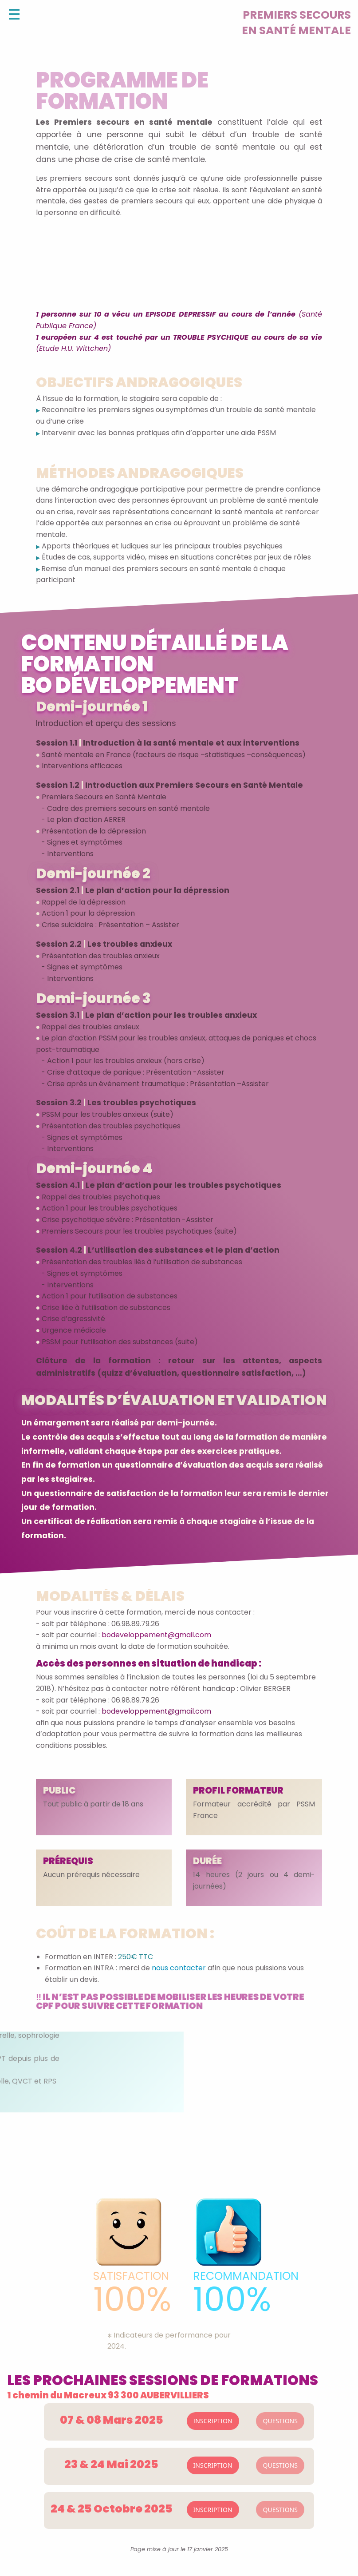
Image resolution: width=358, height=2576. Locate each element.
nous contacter (179, 1968)
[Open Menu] (14, 14)
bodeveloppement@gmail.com (155, 1635)
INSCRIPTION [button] (212, 2421)
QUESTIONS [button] (280, 2421)
